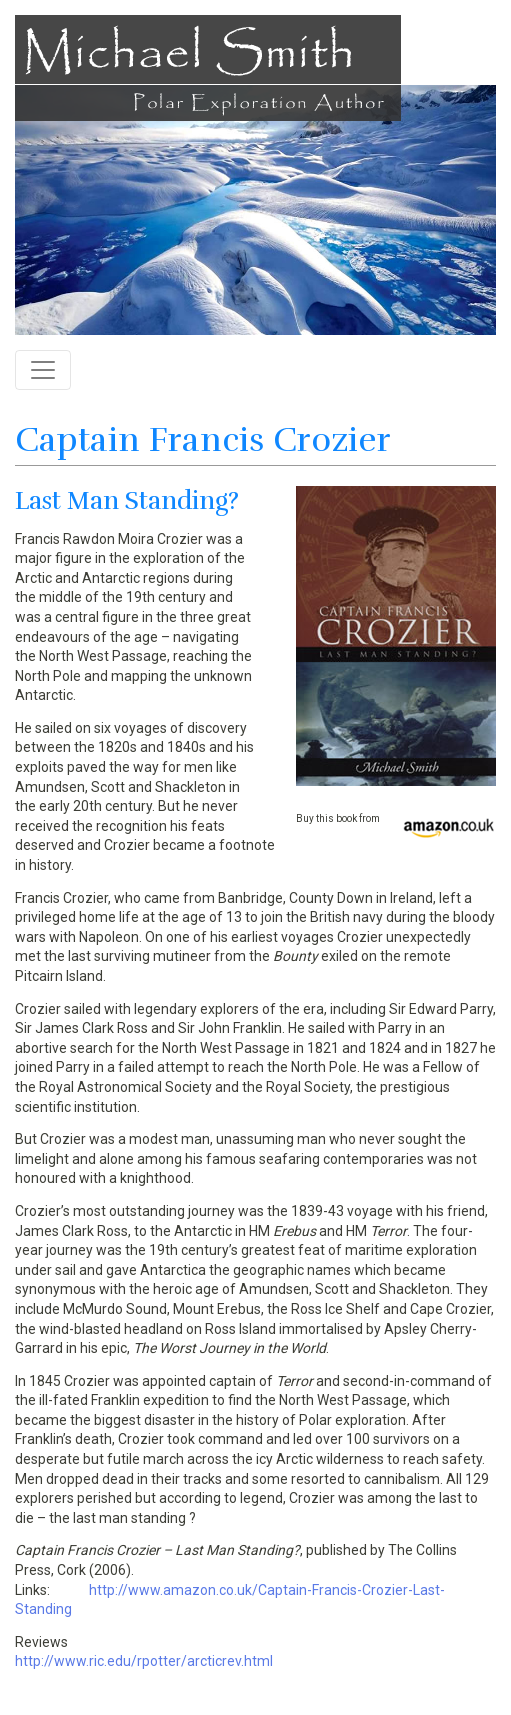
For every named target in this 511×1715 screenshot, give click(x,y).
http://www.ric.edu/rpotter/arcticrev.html (144, 1661)
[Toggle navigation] (43, 370)
